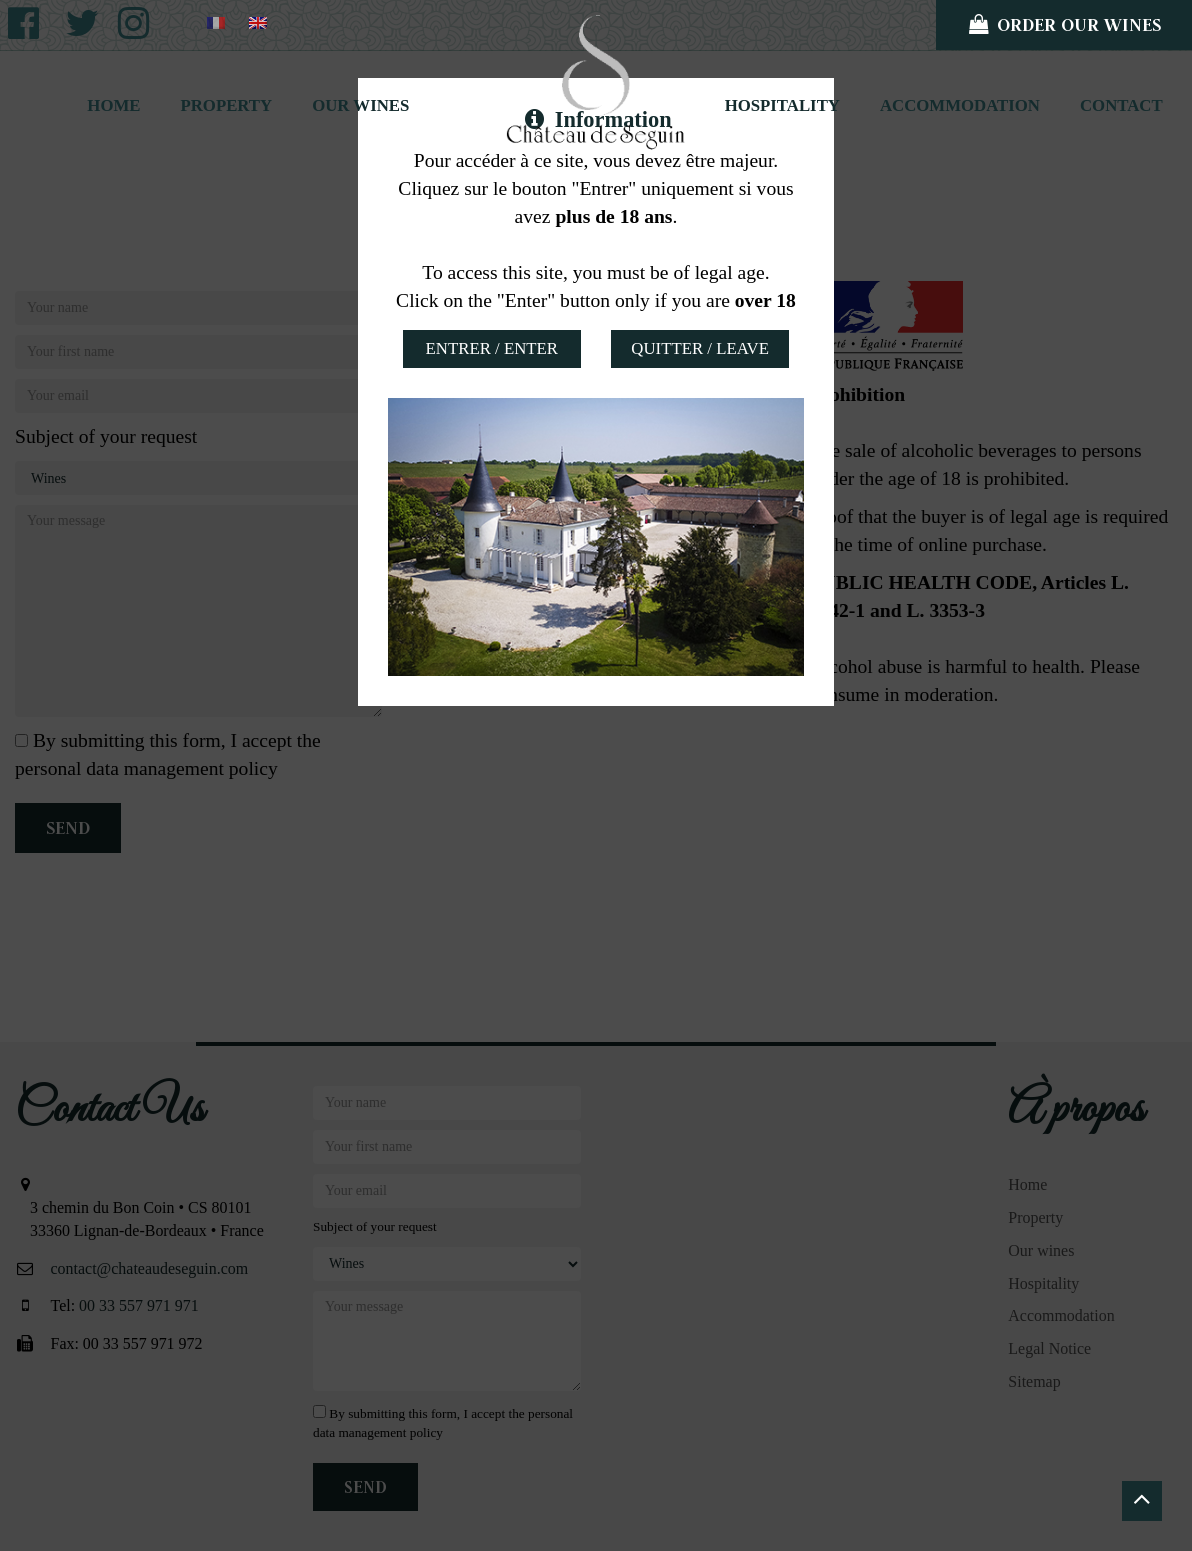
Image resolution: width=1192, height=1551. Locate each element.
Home (113, 105)
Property (226, 105)
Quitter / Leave (700, 348)
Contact (1121, 105)
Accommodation (960, 105)
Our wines (360, 105)
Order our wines (1064, 24)
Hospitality (782, 105)
